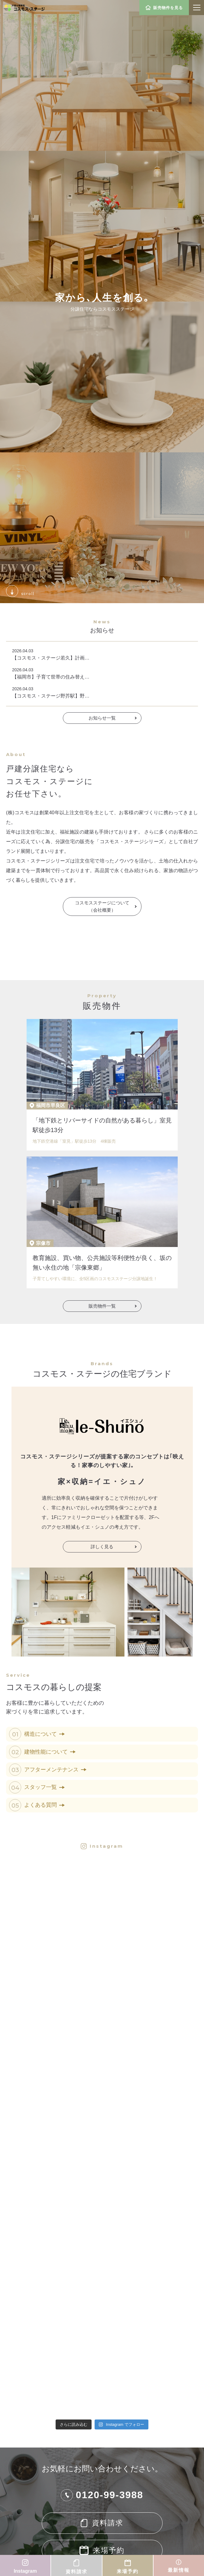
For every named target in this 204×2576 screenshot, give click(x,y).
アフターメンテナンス (55, 1770)
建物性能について (50, 1752)
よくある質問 (44, 1805)
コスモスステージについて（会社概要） (102, 906)
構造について (44, 1734)
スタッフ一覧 (44, 1787)
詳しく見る (102, 1546)
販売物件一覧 (102, 1306)
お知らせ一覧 (102, 717)
